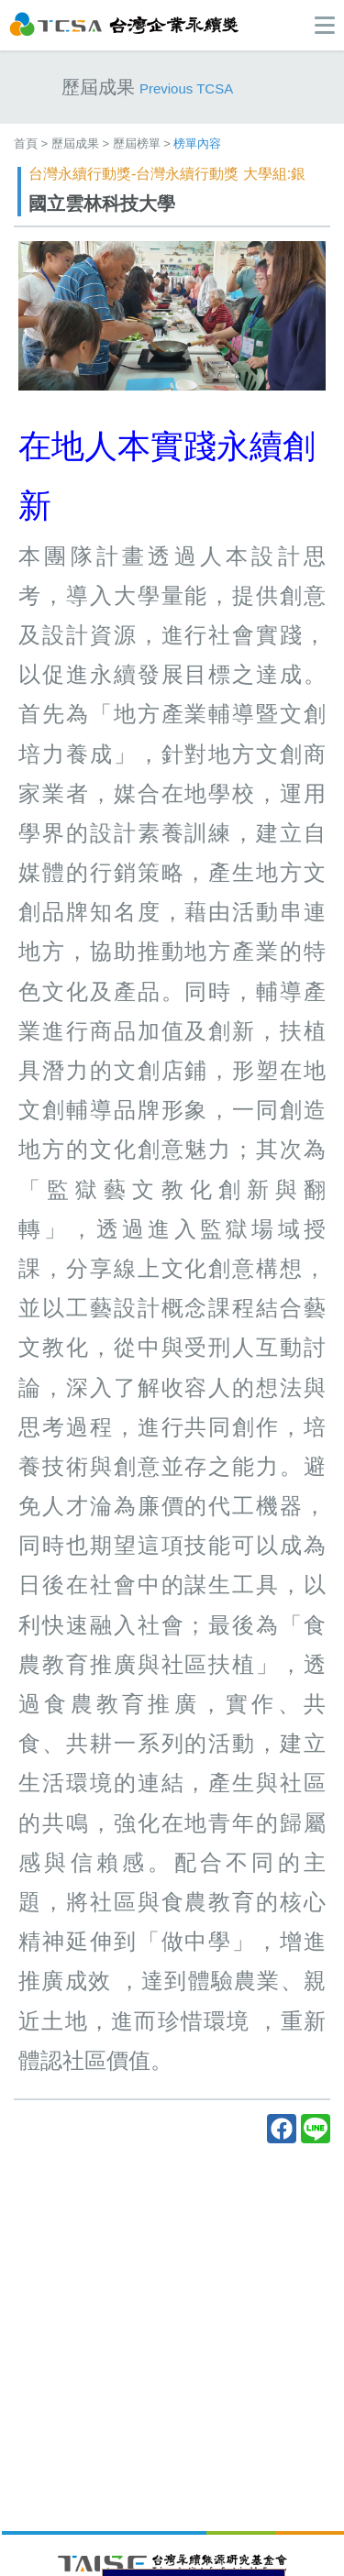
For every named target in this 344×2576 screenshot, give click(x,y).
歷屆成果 (75, 143)
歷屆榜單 (137, 143)
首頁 (26, 143)
